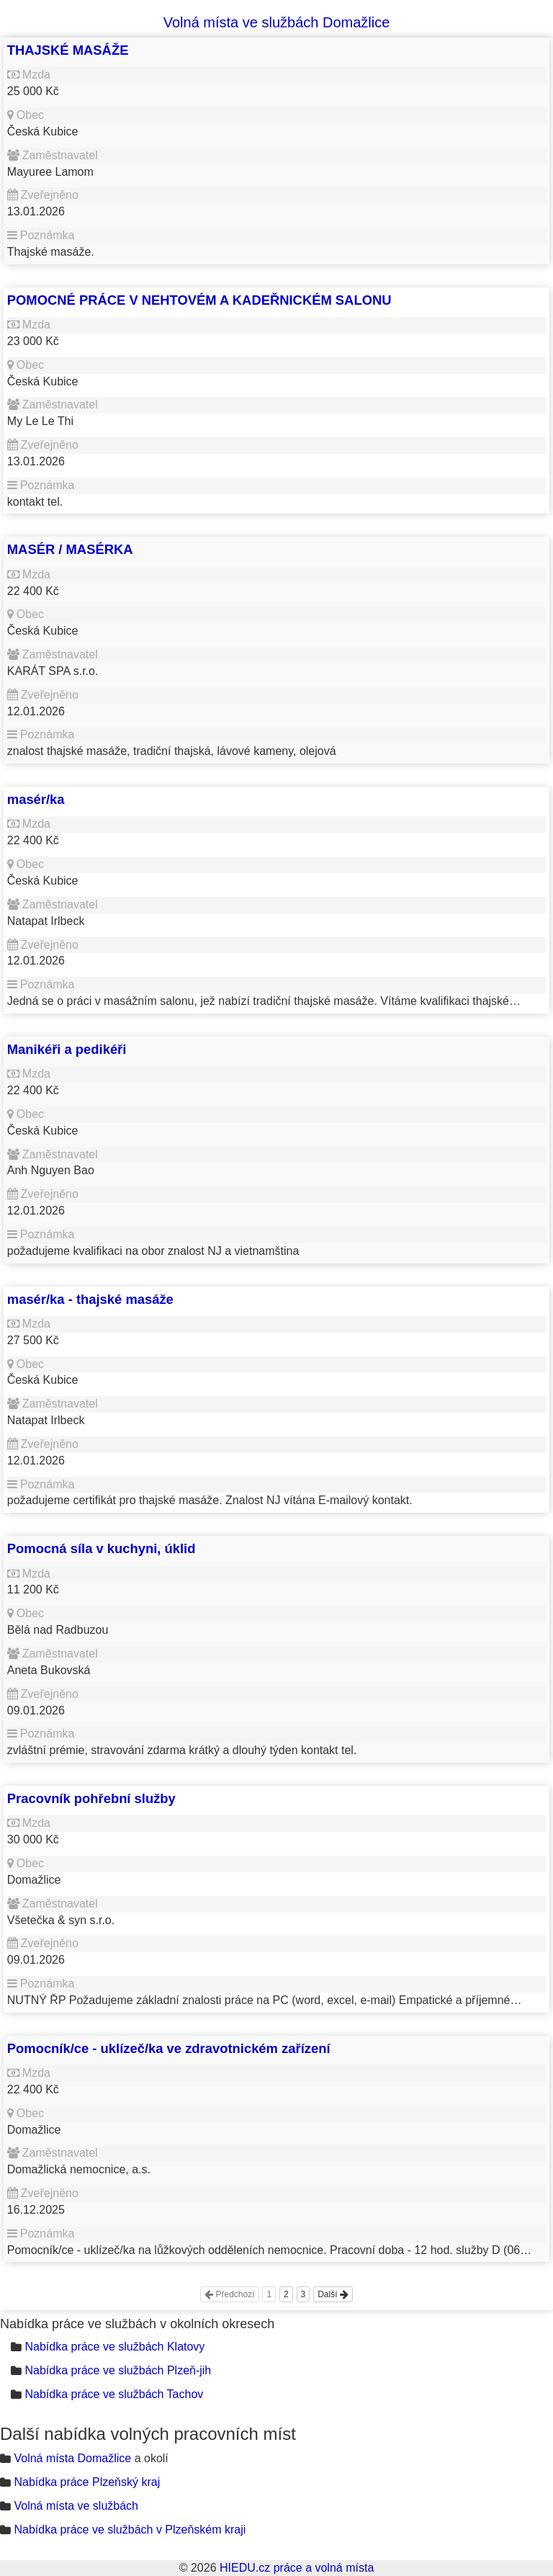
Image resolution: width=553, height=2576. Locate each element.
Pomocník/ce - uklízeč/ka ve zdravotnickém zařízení (169, 2048)
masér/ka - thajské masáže (90, 1299)
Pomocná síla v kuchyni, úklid (101, 1548)
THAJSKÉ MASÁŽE (68, 50)
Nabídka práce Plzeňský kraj (87, 2482)
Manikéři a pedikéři (67, 1049)
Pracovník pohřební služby (91, 1798)
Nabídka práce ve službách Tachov (113, 2394)
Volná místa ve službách (76, 2506)
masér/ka (36, 799)
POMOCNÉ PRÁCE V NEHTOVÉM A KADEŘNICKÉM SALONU (199, 300)
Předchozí (229, 2294)
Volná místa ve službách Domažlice (276, 22)
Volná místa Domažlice (72, 2458)
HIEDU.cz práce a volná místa (297, 2568)
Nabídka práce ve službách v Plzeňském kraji (130, 2529)
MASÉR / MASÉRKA (70, 549)
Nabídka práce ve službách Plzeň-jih (117, 2370)
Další (333, 2294)
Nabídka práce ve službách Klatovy (114, 2346)
